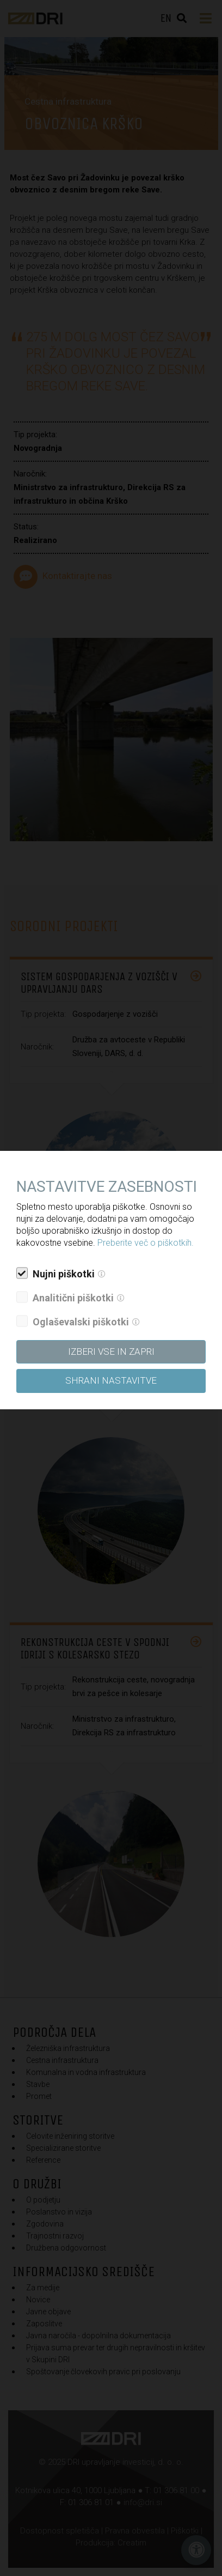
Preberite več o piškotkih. (145, 1243)
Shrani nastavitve (111, 1380)
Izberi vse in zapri (111, 1351)
